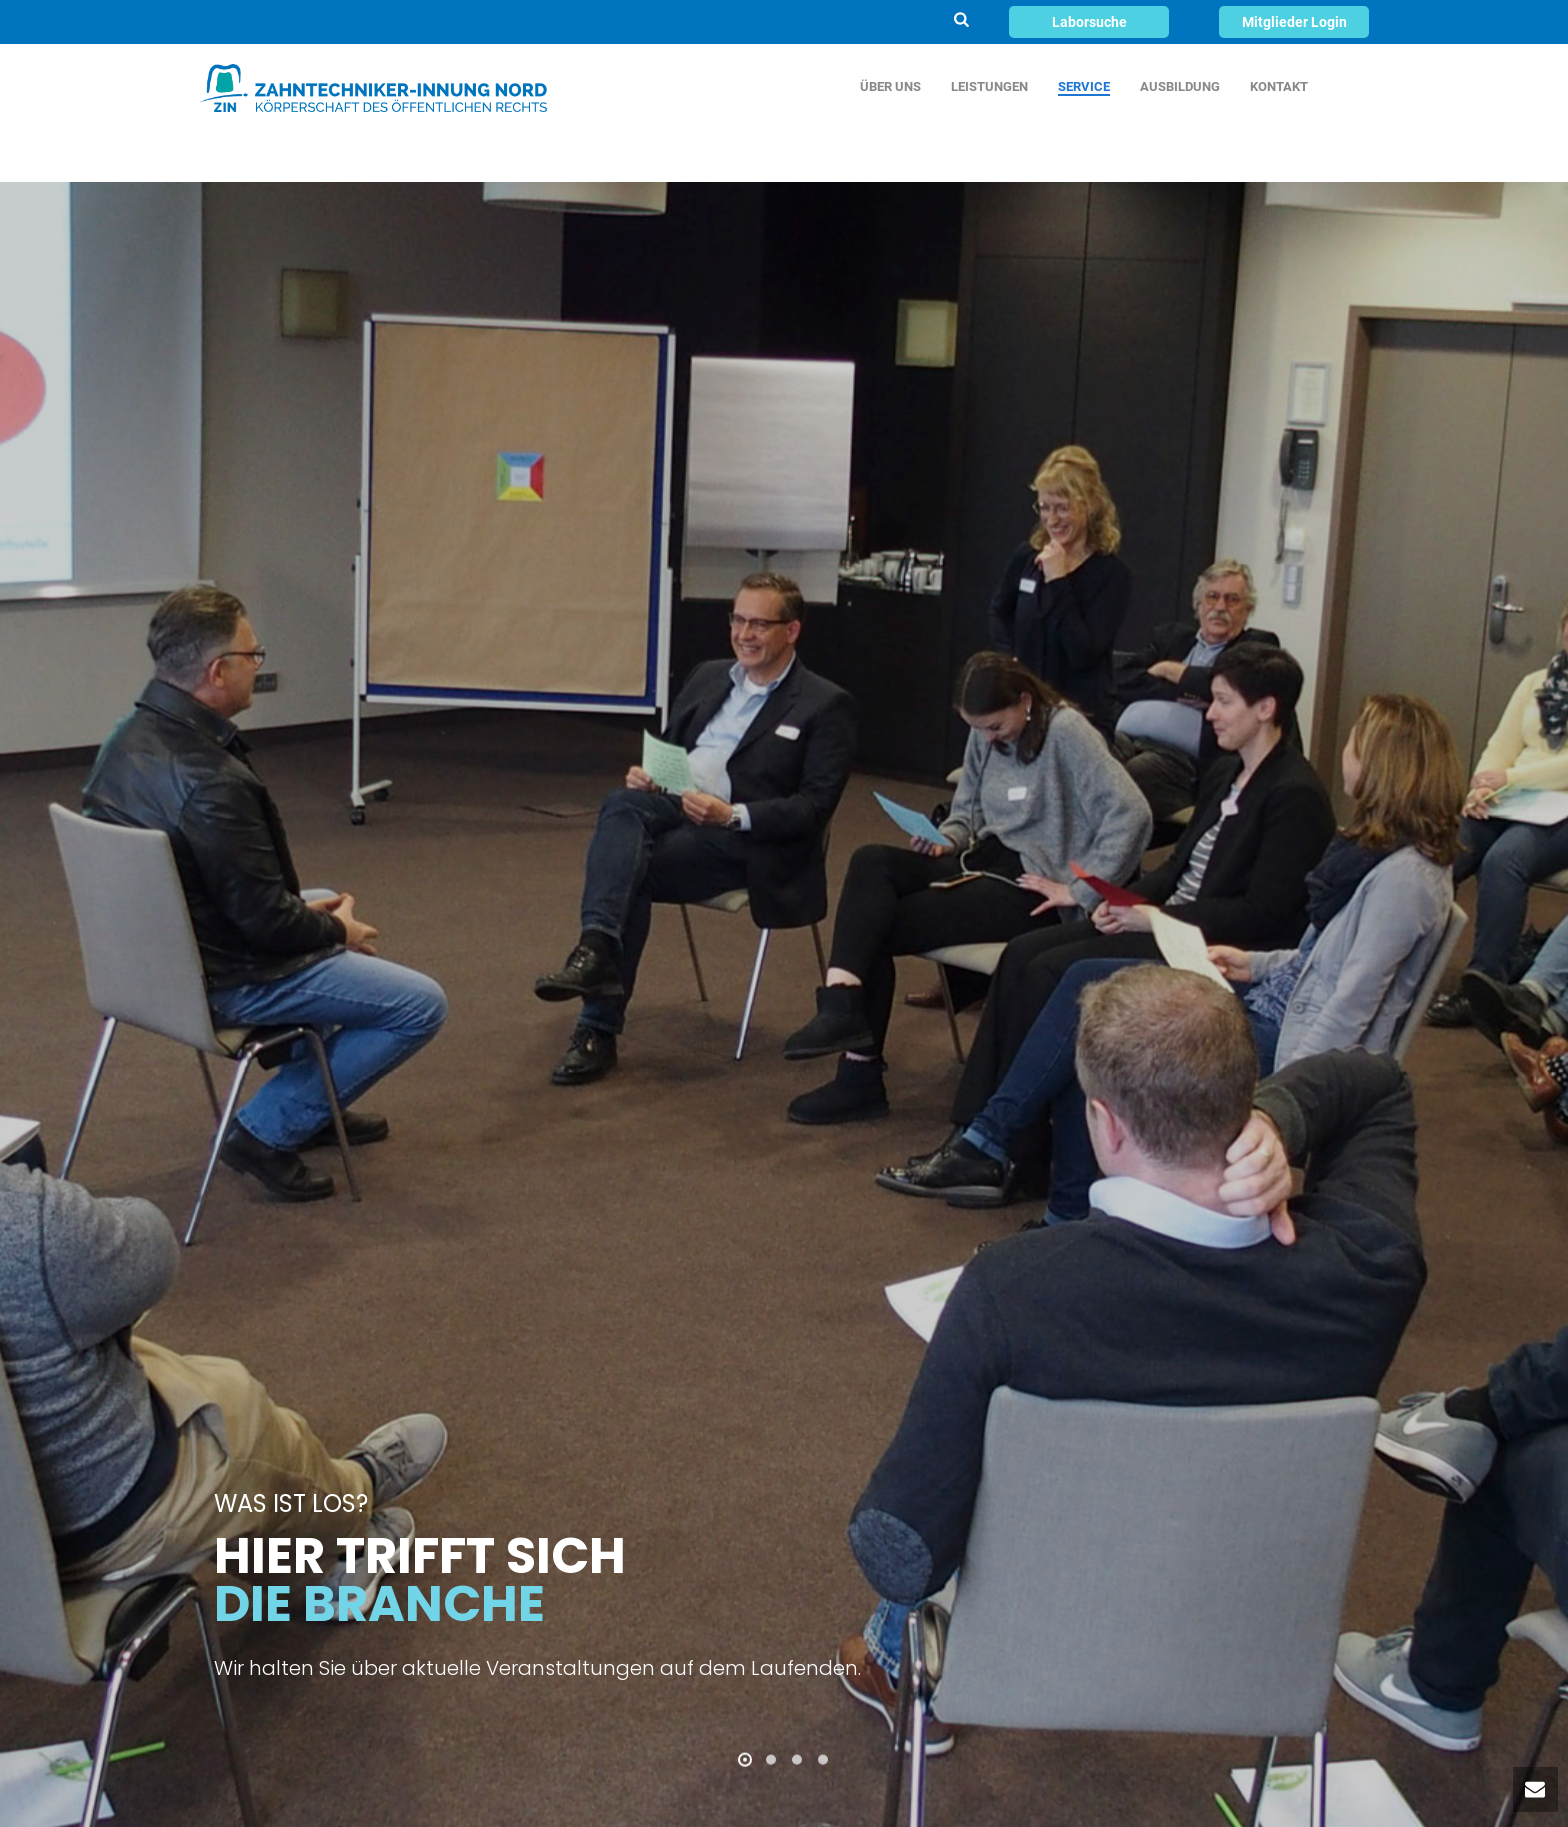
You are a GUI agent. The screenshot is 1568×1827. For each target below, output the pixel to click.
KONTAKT (1279, 86)
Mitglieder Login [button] (1294, 22)
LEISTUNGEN (989, 86)
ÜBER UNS (890, 86)
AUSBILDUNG (1180, 86)
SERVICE (1084, 86)
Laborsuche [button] (1089, 22)
